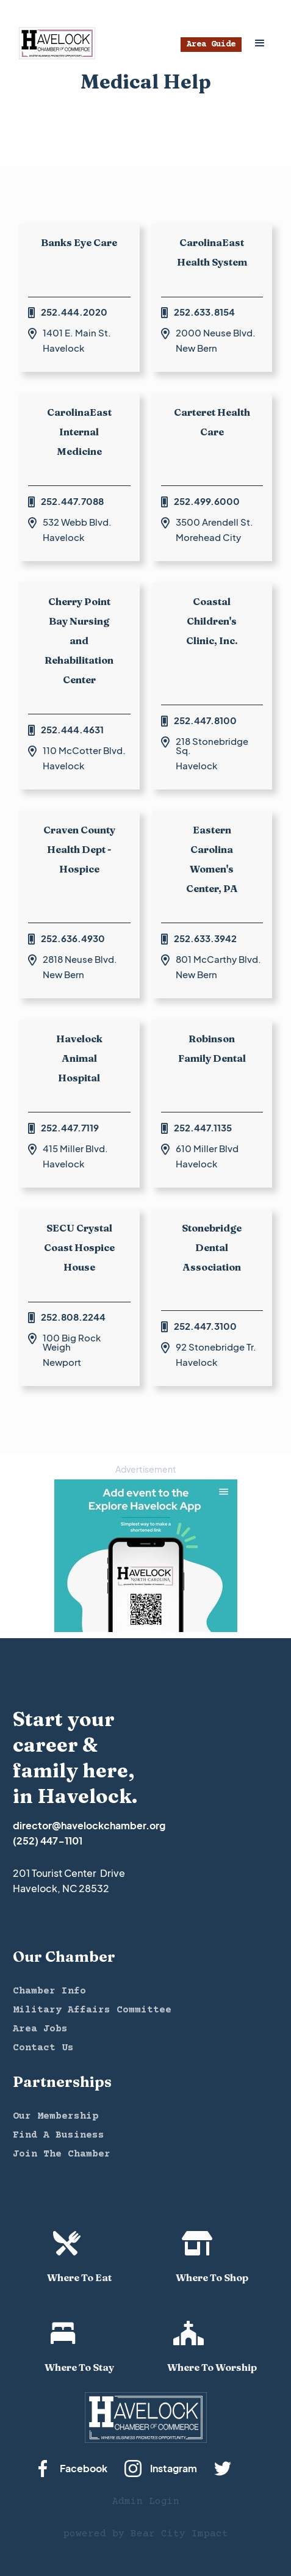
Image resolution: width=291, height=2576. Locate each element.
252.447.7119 (70, 1127)
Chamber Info (49, 1991)
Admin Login (145, 2501)
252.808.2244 (73, 1316)
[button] (260, 43)
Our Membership (55, 2116)
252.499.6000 (207, 501)
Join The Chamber (61, 2154)
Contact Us (43, 2047)
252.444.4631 (72, 729)
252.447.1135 (203, 1127)
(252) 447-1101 (47, 1840)
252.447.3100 (205, 1325)
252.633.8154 (204, 311)
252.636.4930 (73, 938)
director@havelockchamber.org (89, 1825)
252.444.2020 (74, 311)
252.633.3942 (205, 938)
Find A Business (58, 2135)
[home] (54, 43)
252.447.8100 (205, 720)
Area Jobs (40, 2028)
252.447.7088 (72, 501)
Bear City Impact (179, 2533)
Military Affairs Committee (92, 2010)
